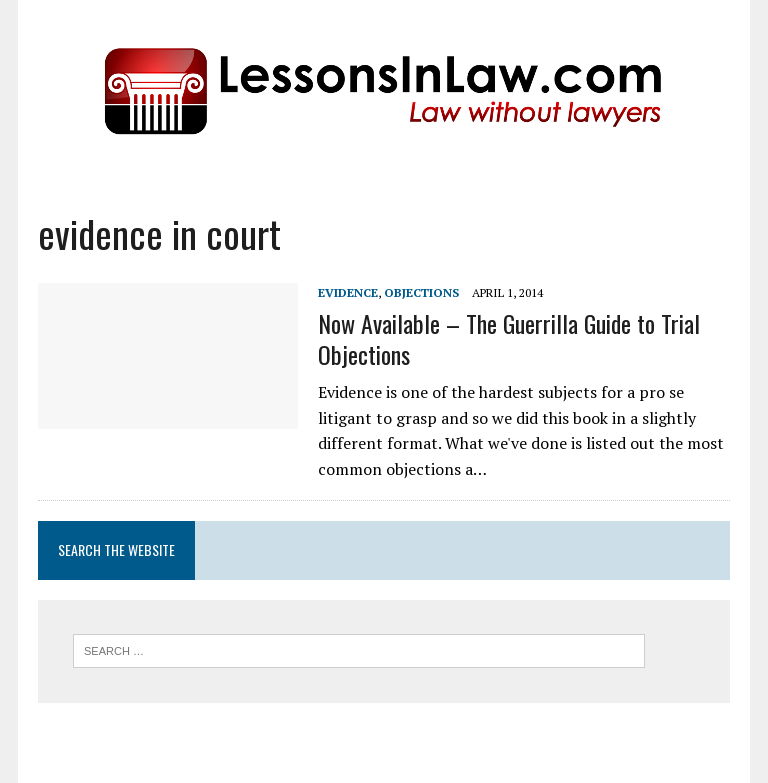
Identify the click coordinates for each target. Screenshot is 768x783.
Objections (421, 292)
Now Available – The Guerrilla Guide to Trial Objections (509, 338)
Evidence (348, 292)
